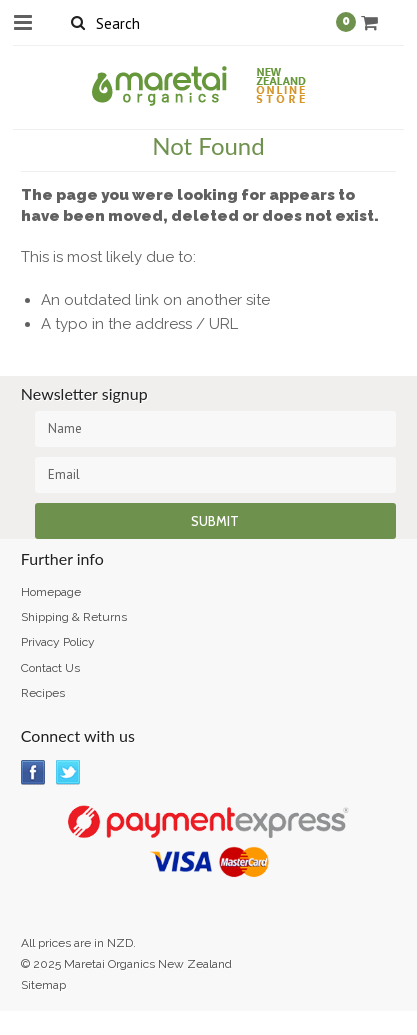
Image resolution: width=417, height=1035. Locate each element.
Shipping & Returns (74, 617)
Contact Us (50, 668)
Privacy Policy (58, 642)
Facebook (33, 772)
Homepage (51, 592)
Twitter (68, 772)
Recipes (43, 693)
